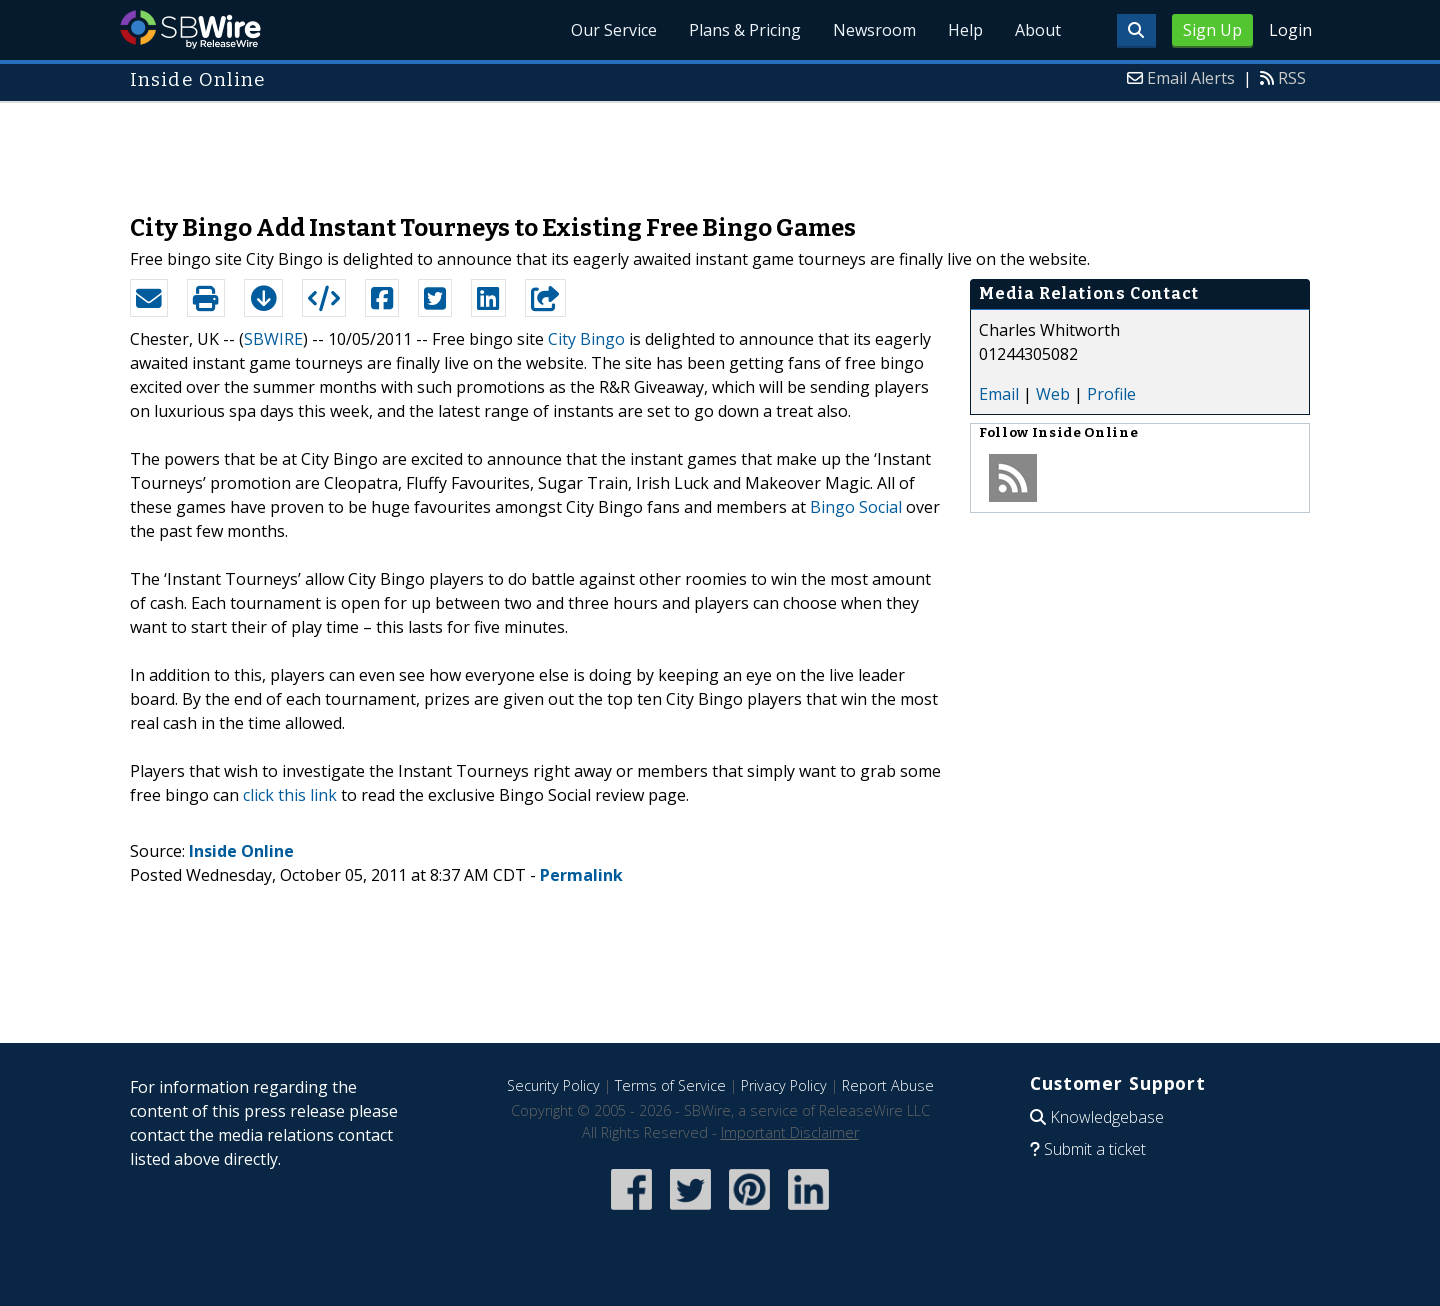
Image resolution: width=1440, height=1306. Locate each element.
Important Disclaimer (790, 1132)
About (1038, 30)
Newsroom (874, 30)
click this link (290, 795)
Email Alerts (1191, 78)
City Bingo (586, 339)
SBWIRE (273, 339)
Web (1053, 394)
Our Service (614, 30)
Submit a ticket (1095, 1149)
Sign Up (1212, 30)
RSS (1292, 78)
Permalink (581, 875)
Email (999, 394)
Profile (1111, 394)
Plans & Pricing (745, 30)
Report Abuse (888, 1085)
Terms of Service (670, 1085)
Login (1290, 30)
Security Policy (553, 1085)
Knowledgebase (1107, 1117)
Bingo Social (856, 507)
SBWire (190, 29)
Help (965, 30)
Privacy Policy (784, 1085)
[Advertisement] (720, 148)
